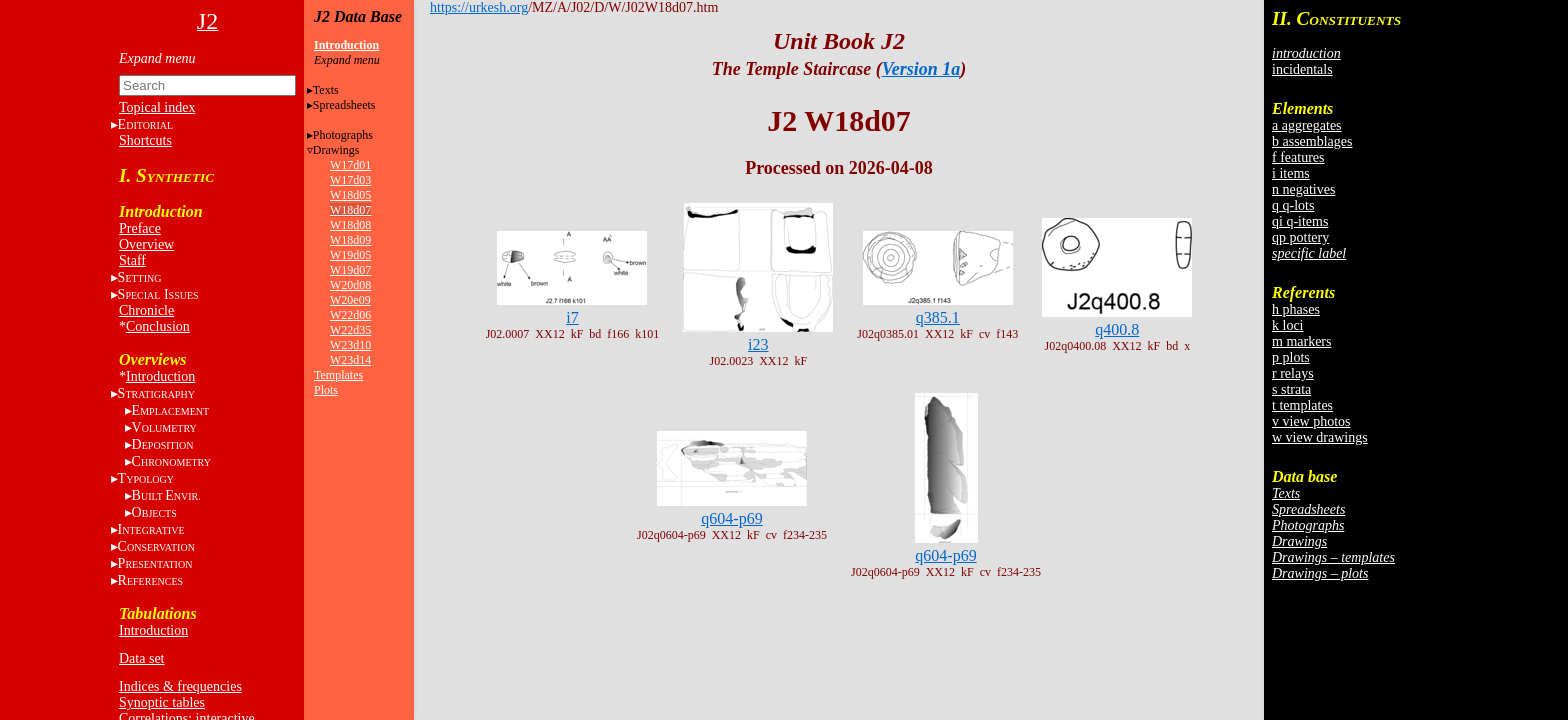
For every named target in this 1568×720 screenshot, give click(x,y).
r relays (1293, 373)
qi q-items (1300, 221)
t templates (1302, 405)
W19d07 (350, 270)
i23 (758, 344)
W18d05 (350, 195)
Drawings (336, 150)
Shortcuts (145, 140)
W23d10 (350, 345)
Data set (141, 658)
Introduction (160, 376)
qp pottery (1300, 237)
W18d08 (350, 225)
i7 (572, 317)
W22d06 (350, 315)
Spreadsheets (344, 105)
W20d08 (350, 285)
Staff (132, 260)
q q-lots (1293, 205)
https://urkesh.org (479, 7)
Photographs (343, 135)
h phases (1296, 309)
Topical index (157, 107)
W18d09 (350, 240)
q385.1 (938, 317)
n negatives (1303, 189)
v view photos (1311, 421)
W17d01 (350, 165)
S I (158, 294)
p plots (1291, 357)
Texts (326, 90)
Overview (146, 244)
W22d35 (350, 330)
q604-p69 (731, 518)
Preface (140, 228)
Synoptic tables (162, 702)
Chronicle (146, 310)
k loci (1288, 325)
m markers (1301, 341)
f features (1298, 157)
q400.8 (1117, 329)
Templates (338, 375)
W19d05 (350, 255)
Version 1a (921, 69)
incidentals (1302, 69)
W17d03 (350, 180)
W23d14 (350, 360)
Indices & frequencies (180, 686)
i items (1291, 173)
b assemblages (1312, 141)
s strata (1291, 389)
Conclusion (158, 326)
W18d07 (350, 210)
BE (166, 495)
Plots (326, 390)
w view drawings (1320, 437)
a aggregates (1307, 125)
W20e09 (350, 300)
